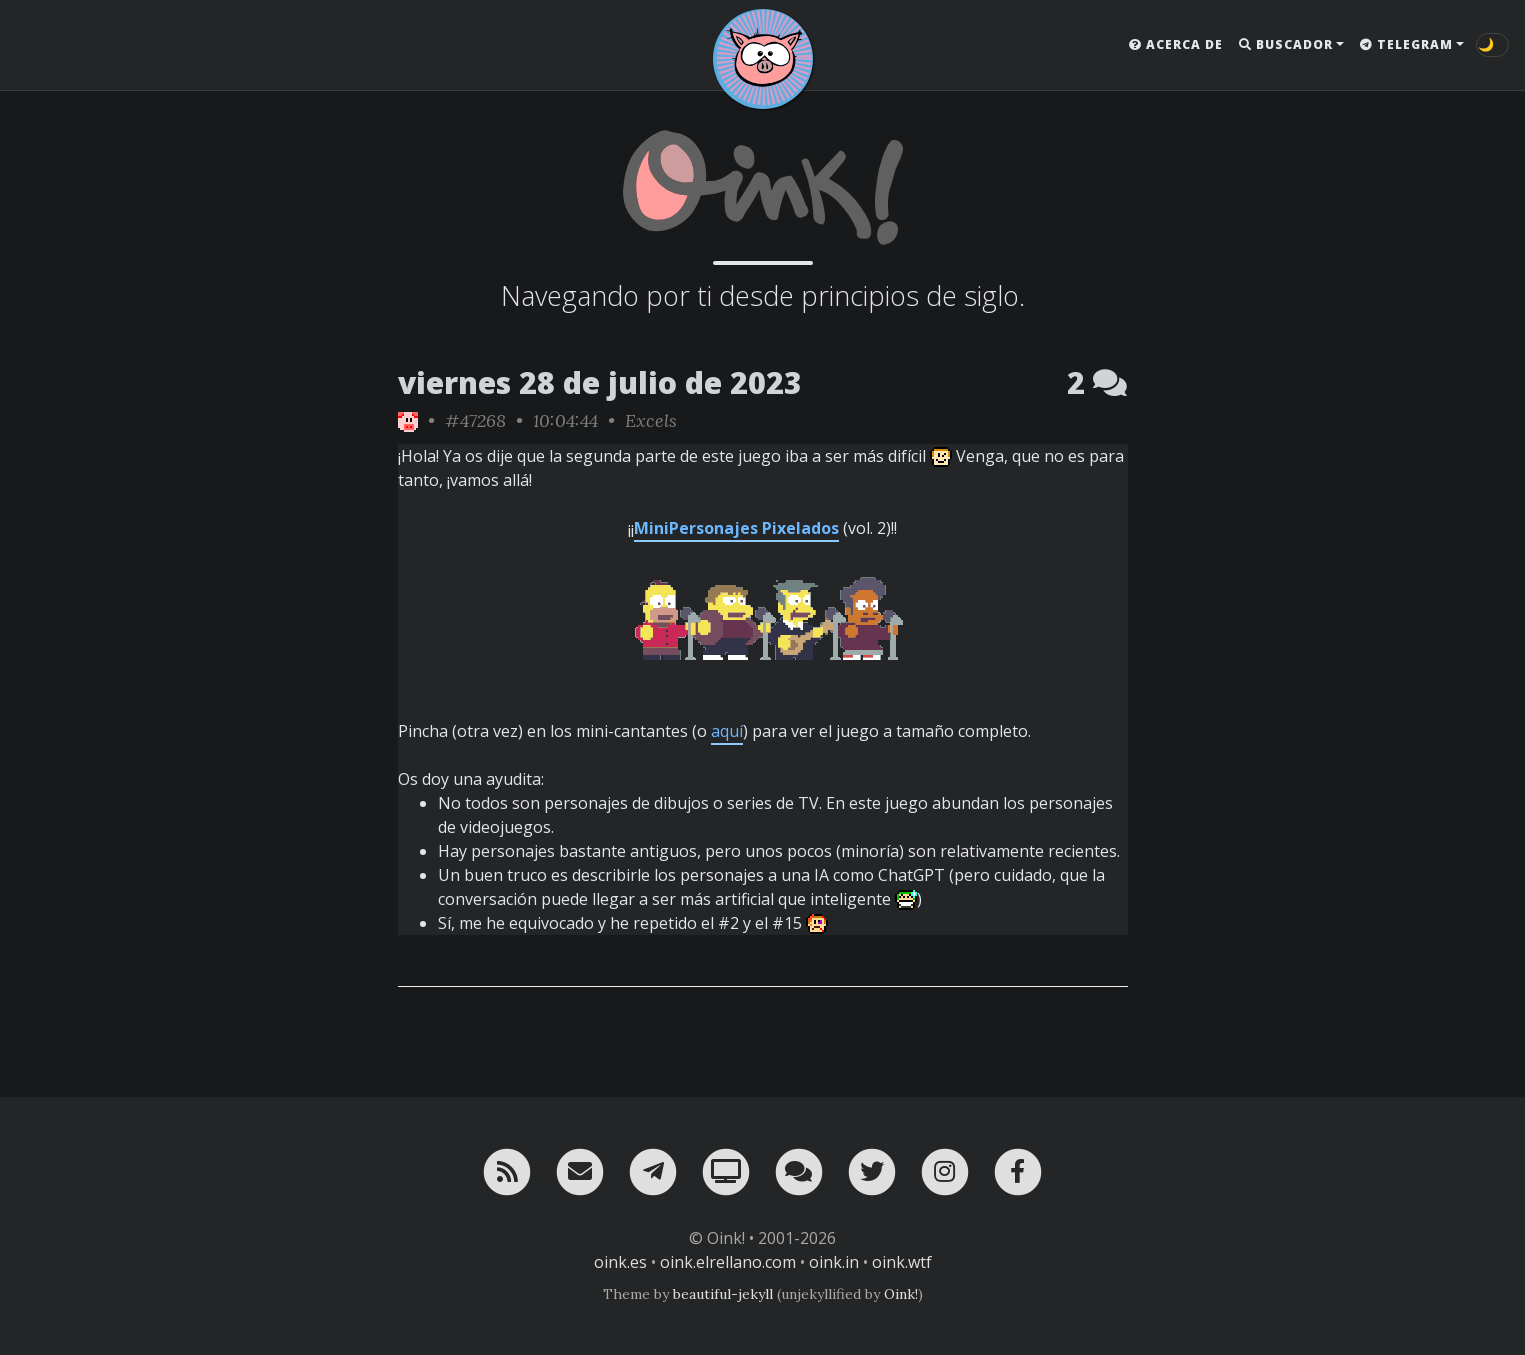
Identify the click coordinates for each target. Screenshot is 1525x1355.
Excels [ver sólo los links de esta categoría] (651, 420)
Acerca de (1176, 44)
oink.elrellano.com (728, 1262)
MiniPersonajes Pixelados (736, 528)
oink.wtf (902, 1262)
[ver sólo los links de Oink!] (408, 420)
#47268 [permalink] (475, 420)
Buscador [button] (1286, 44)
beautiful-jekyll (723, 1294)
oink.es (620, 1262)
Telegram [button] (1406, 44)
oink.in (834, 1262)
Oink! (901, 1294)
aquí (727, 731)
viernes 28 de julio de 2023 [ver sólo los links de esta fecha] (600, 382)
